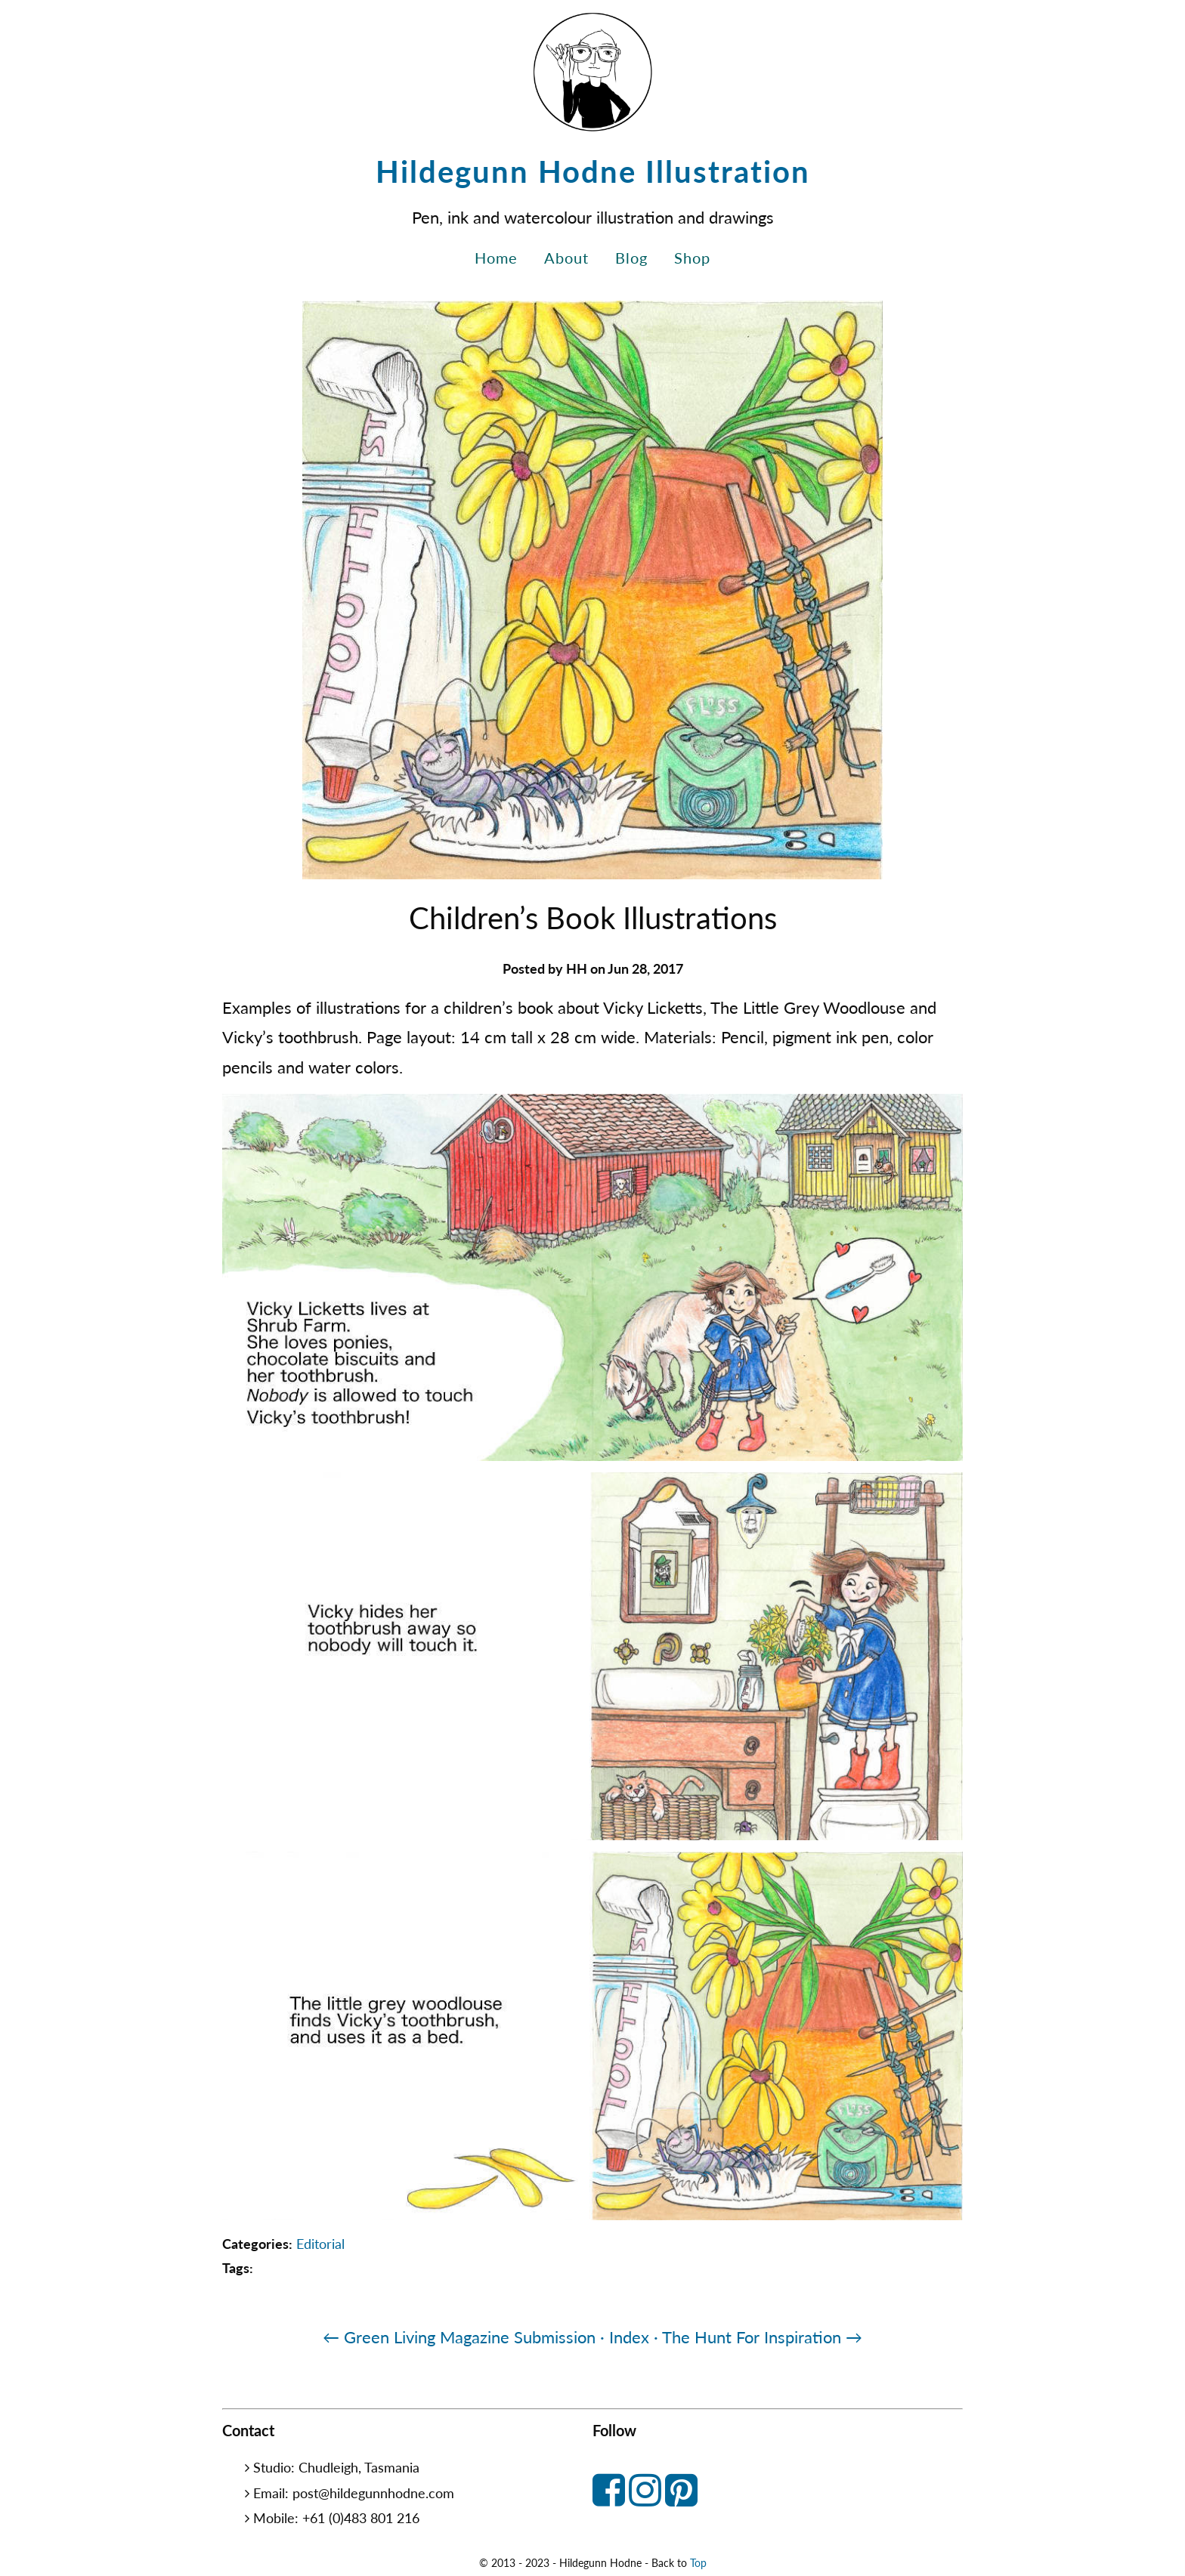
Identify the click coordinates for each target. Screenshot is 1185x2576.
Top (698, 2562)
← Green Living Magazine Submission (459, 2337)
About (566, 258)
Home (496, 258)
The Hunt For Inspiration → (762, 2337)
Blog (631, 258)
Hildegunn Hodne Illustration (593, 171)
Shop (692, 258)
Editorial (320, 2243)
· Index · (629, 2337)
